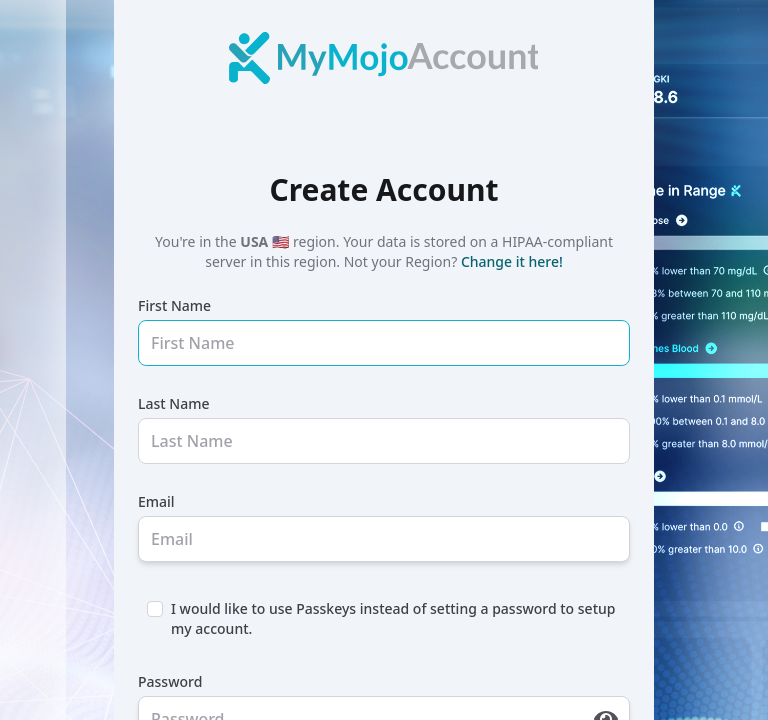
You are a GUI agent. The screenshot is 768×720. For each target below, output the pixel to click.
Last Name (173, 403)
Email (156, 501)
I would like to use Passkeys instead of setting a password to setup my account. (393, 618)
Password (170, 681)
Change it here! (512, 261)
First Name (174, 305)
